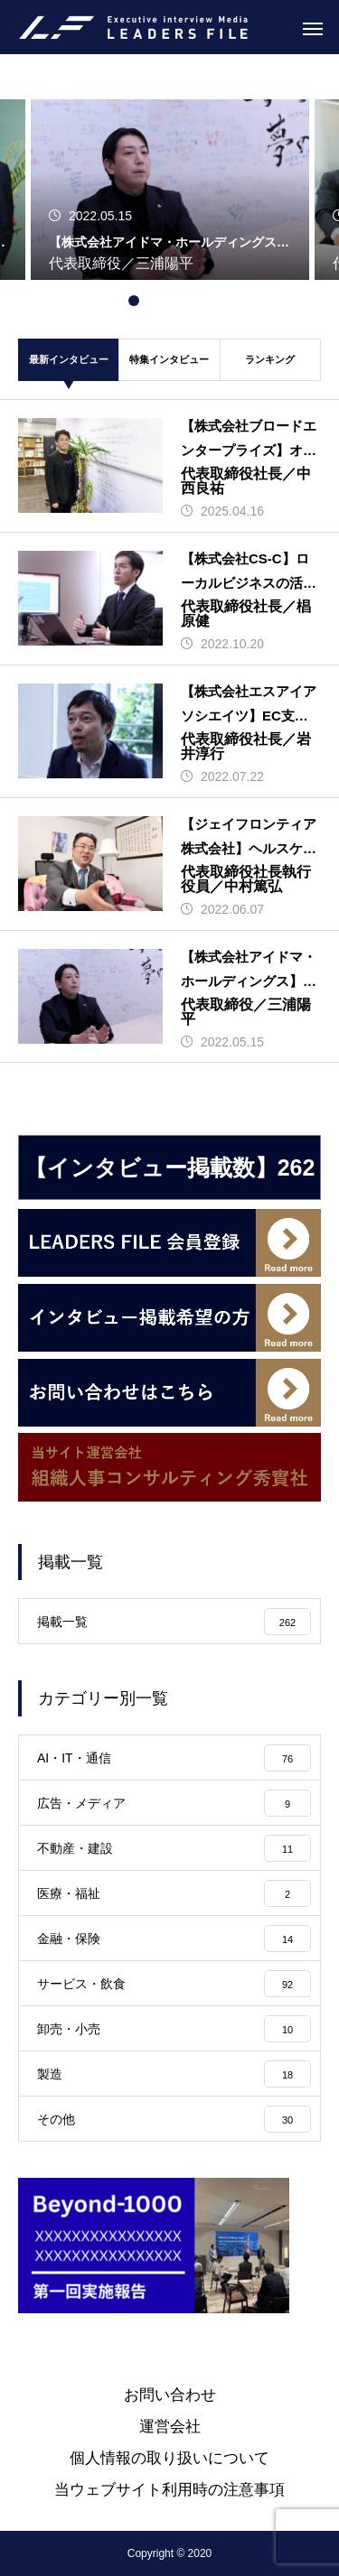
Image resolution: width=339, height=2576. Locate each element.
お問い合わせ (170, 2395)
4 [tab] (188, 300)
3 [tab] (170, 300)
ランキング (270, 359)
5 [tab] (206, 300)
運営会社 (170, 2426)
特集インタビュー (169, 359)
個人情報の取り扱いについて (169, 2458)
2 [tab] (151, 300)
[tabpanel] (170, 174)
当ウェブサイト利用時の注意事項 (169, 2489)
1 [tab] (133, 300)
